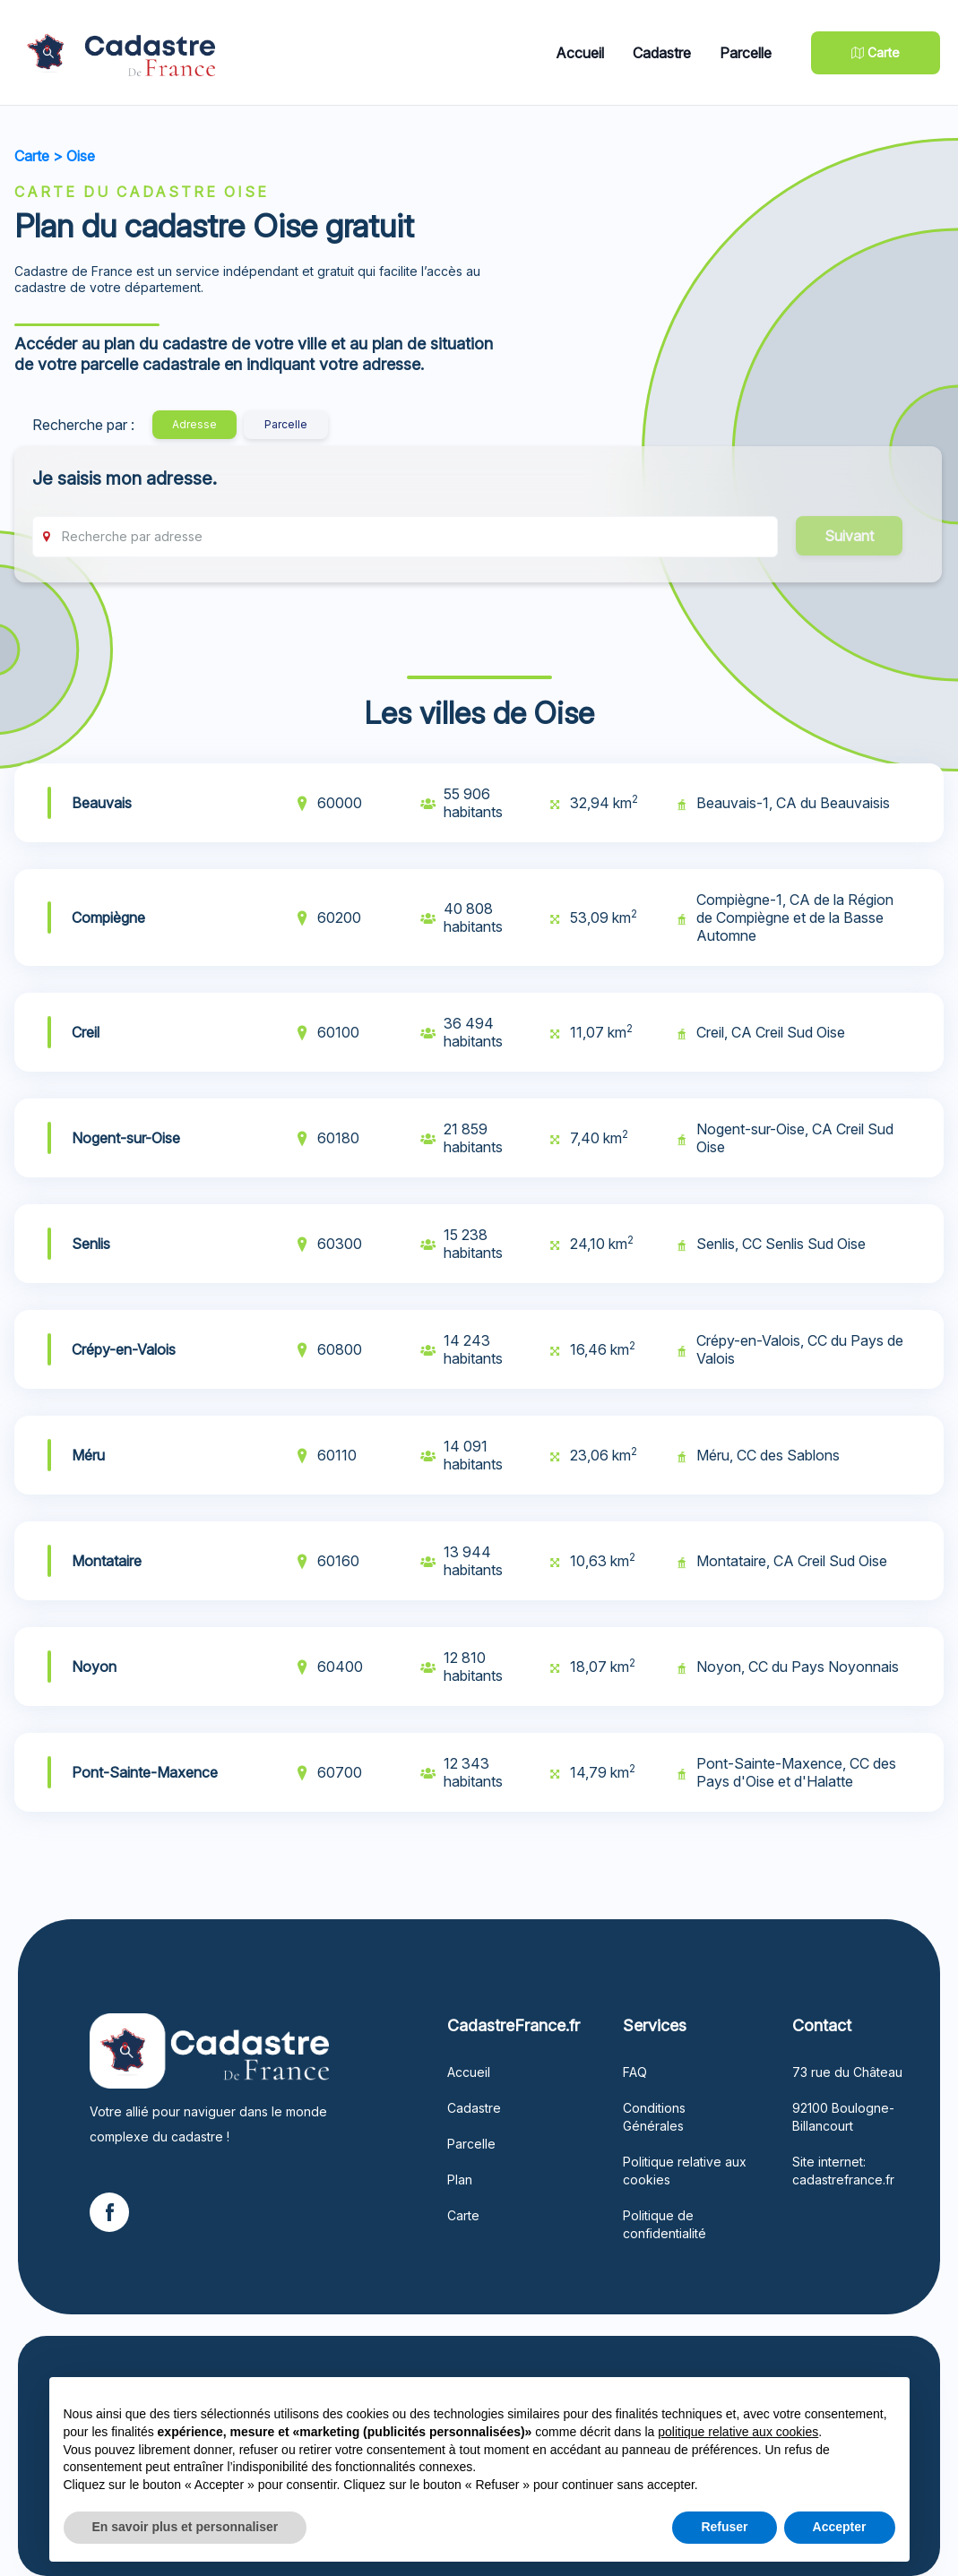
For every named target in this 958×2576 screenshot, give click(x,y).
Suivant (849, 536)
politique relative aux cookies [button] (738, 2432)
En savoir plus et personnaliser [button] (185, 2527)
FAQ (635, 2072)
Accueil (580, 53)
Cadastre (662, 53)
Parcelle (746, 53)
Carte (31, 156)
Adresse (194, 424)
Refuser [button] (724, 2527)
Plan (459, 2179)
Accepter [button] (840, 2527)
